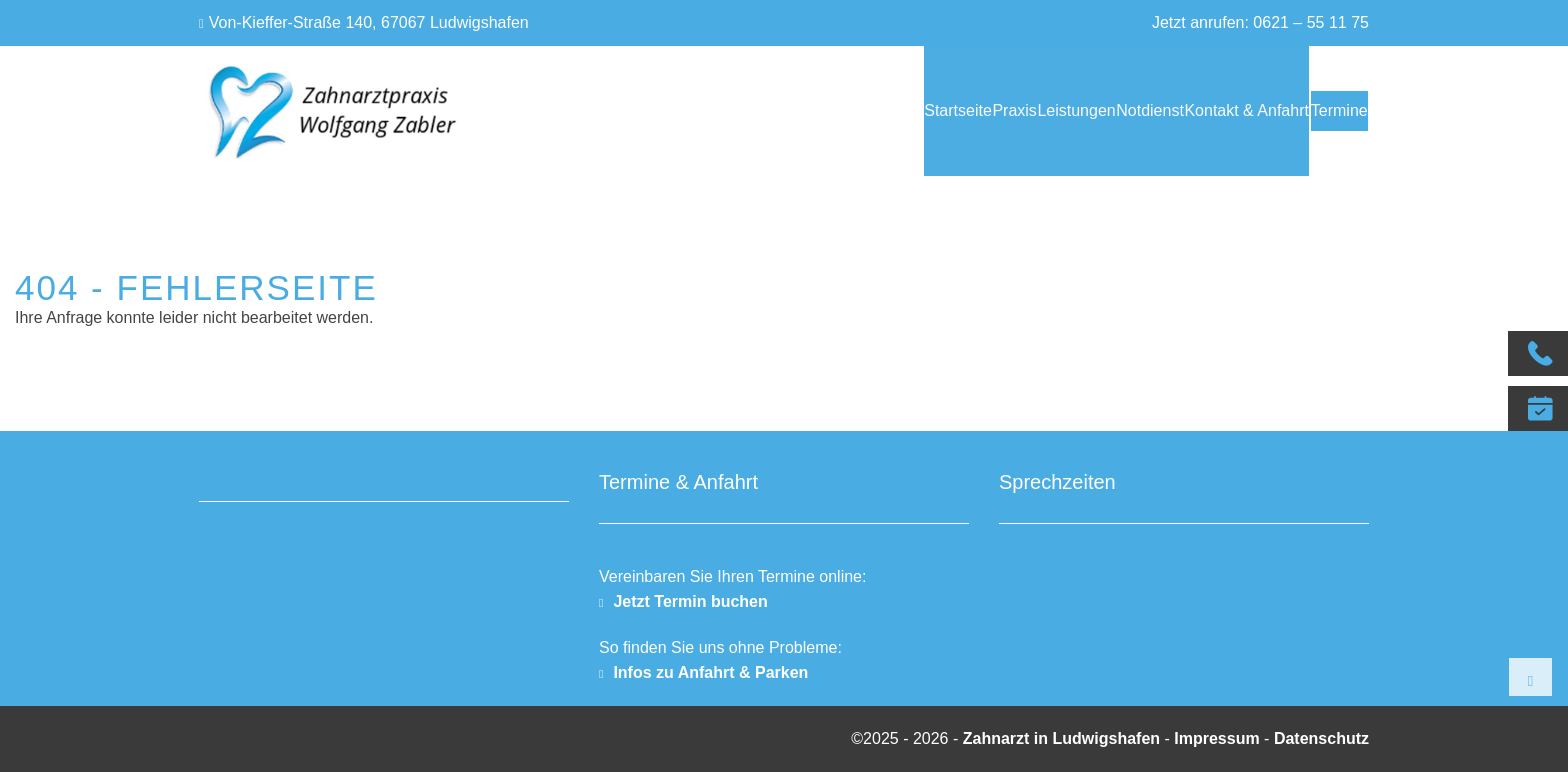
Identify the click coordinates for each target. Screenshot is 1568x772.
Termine (1325, 110)
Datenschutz (1321, 738)
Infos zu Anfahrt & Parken (710, 672)
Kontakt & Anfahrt (1191, 110)
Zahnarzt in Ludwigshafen (1064, 738)
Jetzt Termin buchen (690, 601)
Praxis (876, 110)
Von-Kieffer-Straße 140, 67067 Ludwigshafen (369, 22)
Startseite (793, 110)
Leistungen (966, 110)
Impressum (1216, 738)
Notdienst (1067, 110)
